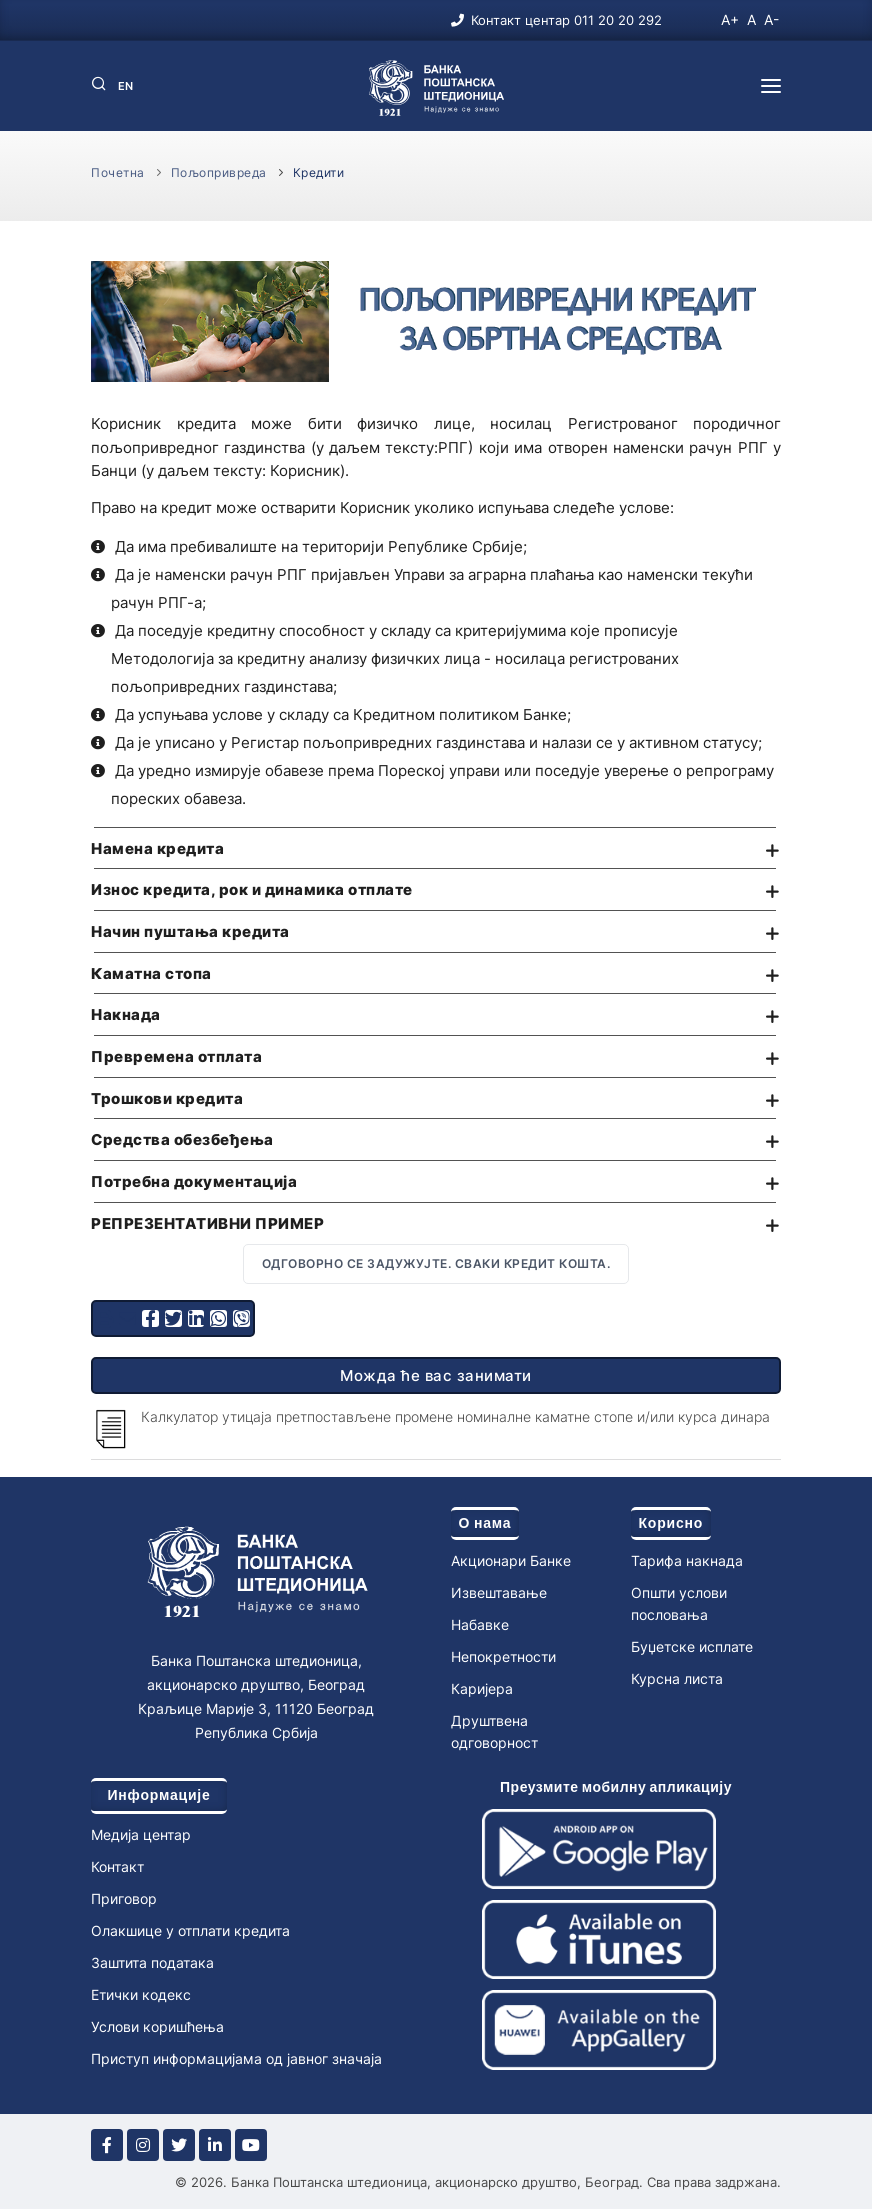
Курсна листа (677, 1678)
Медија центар (141, 1834)
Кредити (319, 172)
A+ (730, 19)
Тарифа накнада (687, 1560)
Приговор (124, 1898)
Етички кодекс (141, 1994)
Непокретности (503, 1656)
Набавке (480, 1624)
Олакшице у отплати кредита (190, 1930)
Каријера (482, 1688)
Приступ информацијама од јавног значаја (236, 2058)
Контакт (117, 1866)
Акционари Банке (511, 1560)
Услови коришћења (157, 2026)
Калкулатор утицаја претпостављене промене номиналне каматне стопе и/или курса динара (455, 1416)
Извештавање (499, 1592)
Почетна (118, 172)
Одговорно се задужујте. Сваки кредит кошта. (436, 1263)
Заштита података (152, 1962)
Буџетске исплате (692, 1646)
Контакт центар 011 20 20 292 (566, 20)
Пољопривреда (219, 172)
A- (771, 19)
